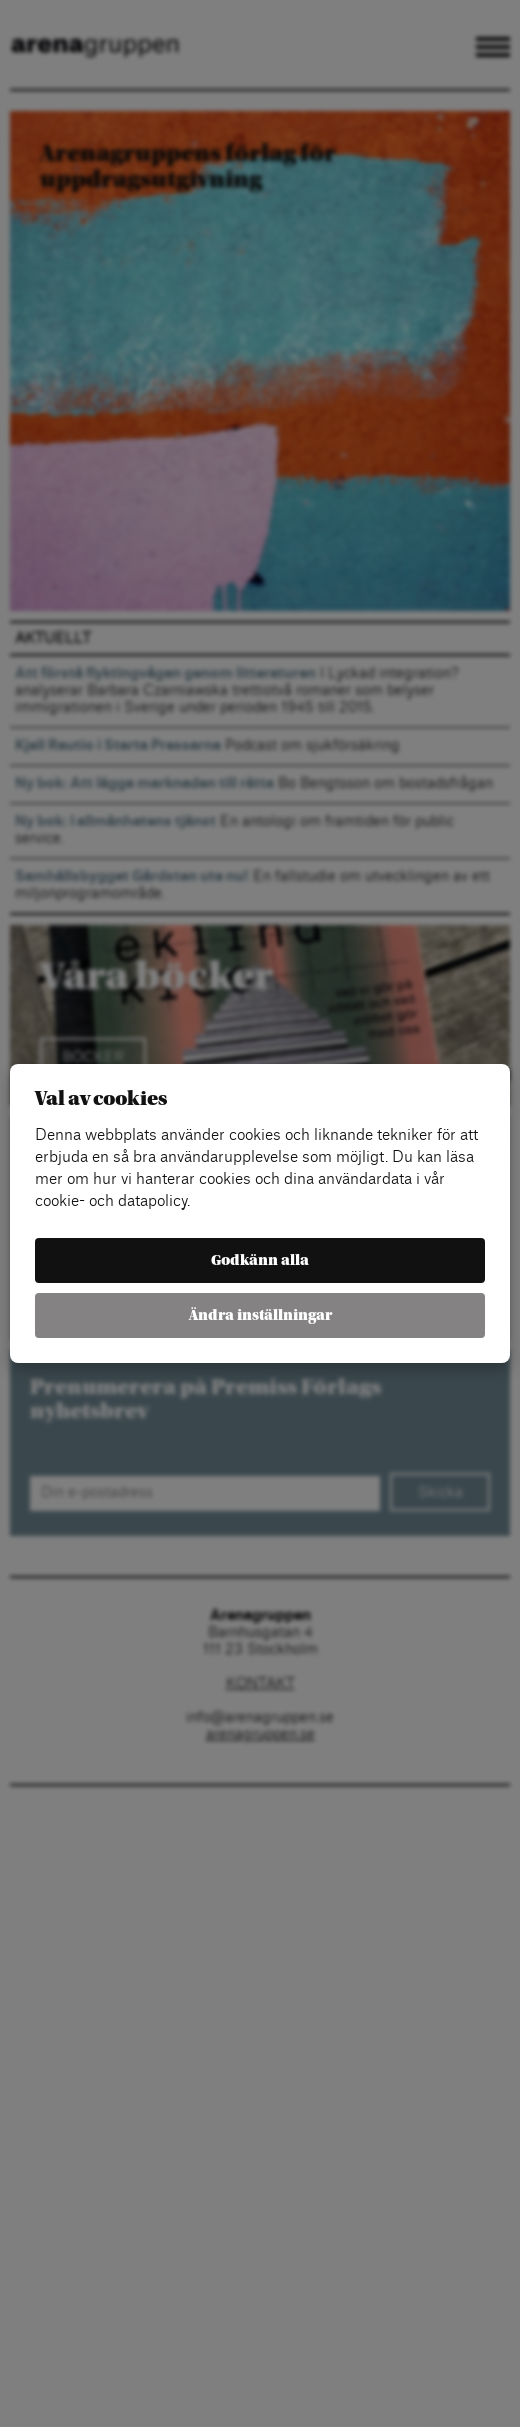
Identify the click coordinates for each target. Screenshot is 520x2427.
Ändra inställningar (260, 1315)
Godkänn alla (260, 1260)
